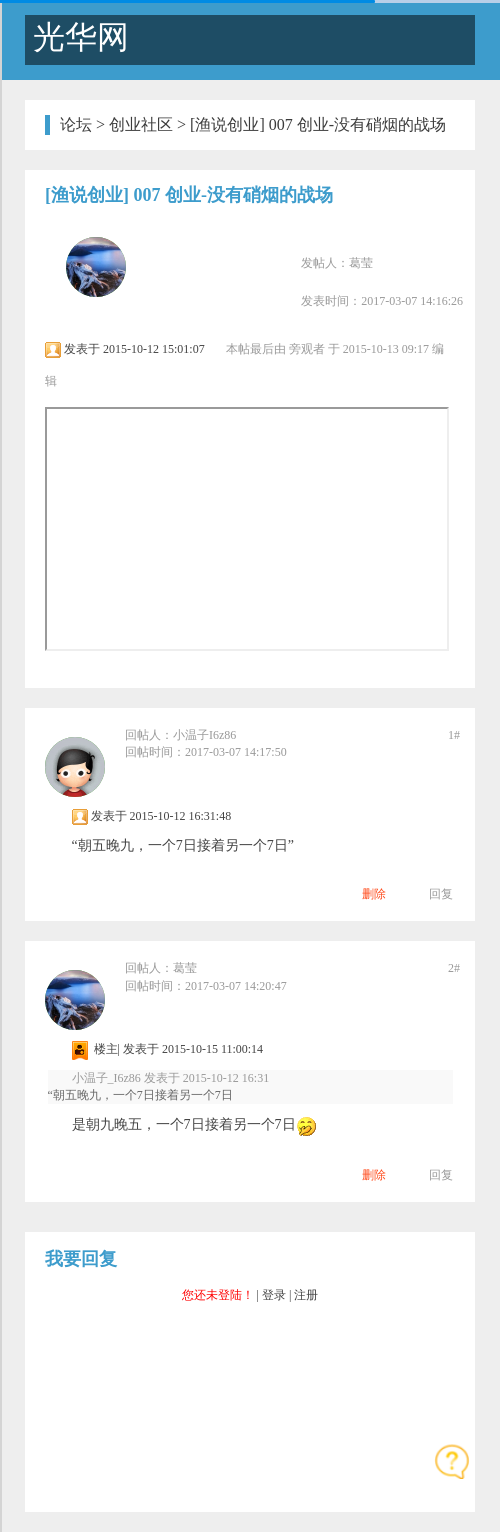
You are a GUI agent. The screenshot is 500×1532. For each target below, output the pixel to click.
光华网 (77, 37)
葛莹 (361, 263)
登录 (274, 1295)
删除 (374, 894)
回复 (441, 894)
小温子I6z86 (204, 735)
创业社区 (141, 124)
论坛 (76, 124)
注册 (306, 1295)
